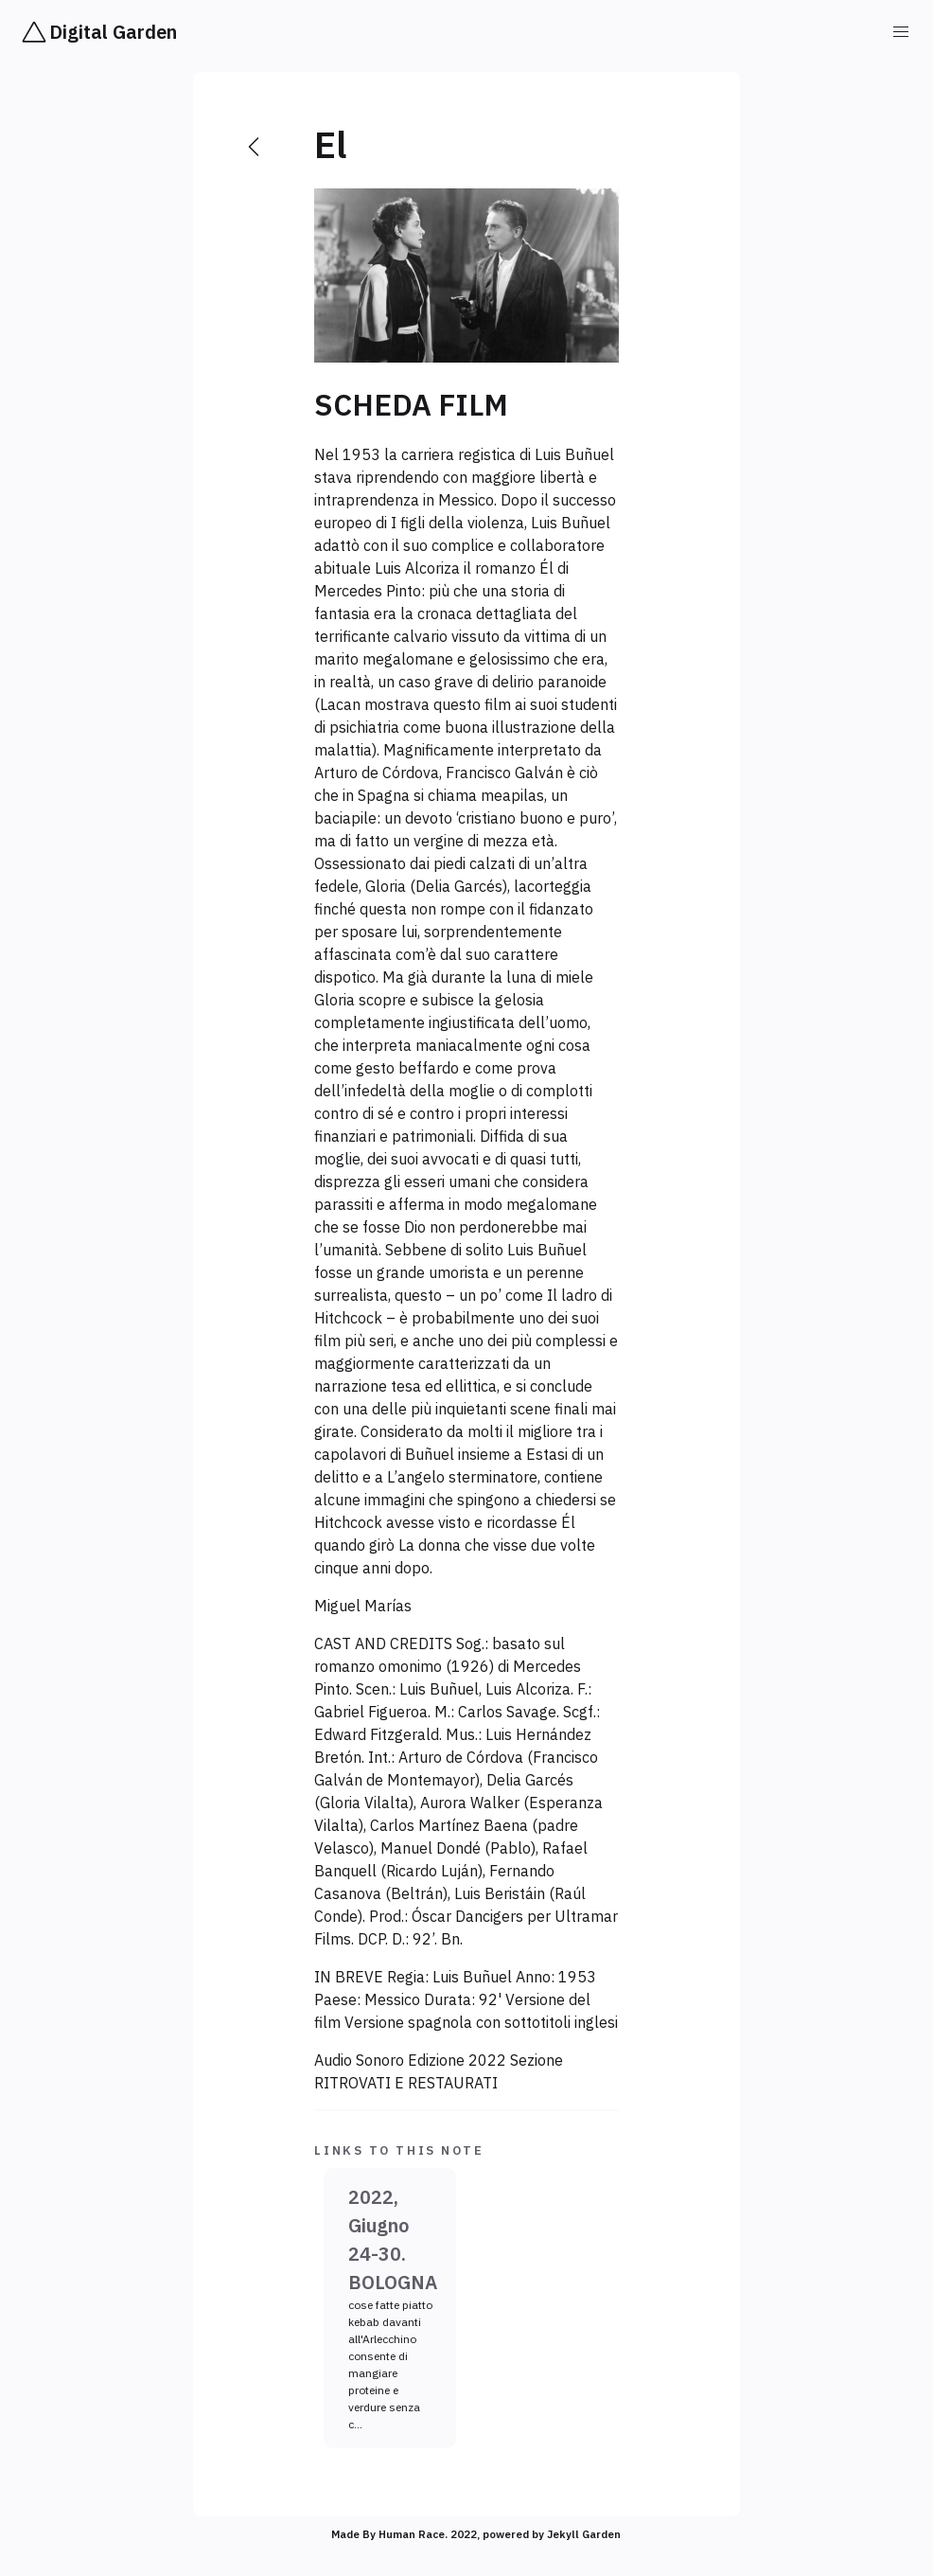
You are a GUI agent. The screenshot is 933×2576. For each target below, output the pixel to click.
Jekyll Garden (584, 2534)
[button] (900, 32)
